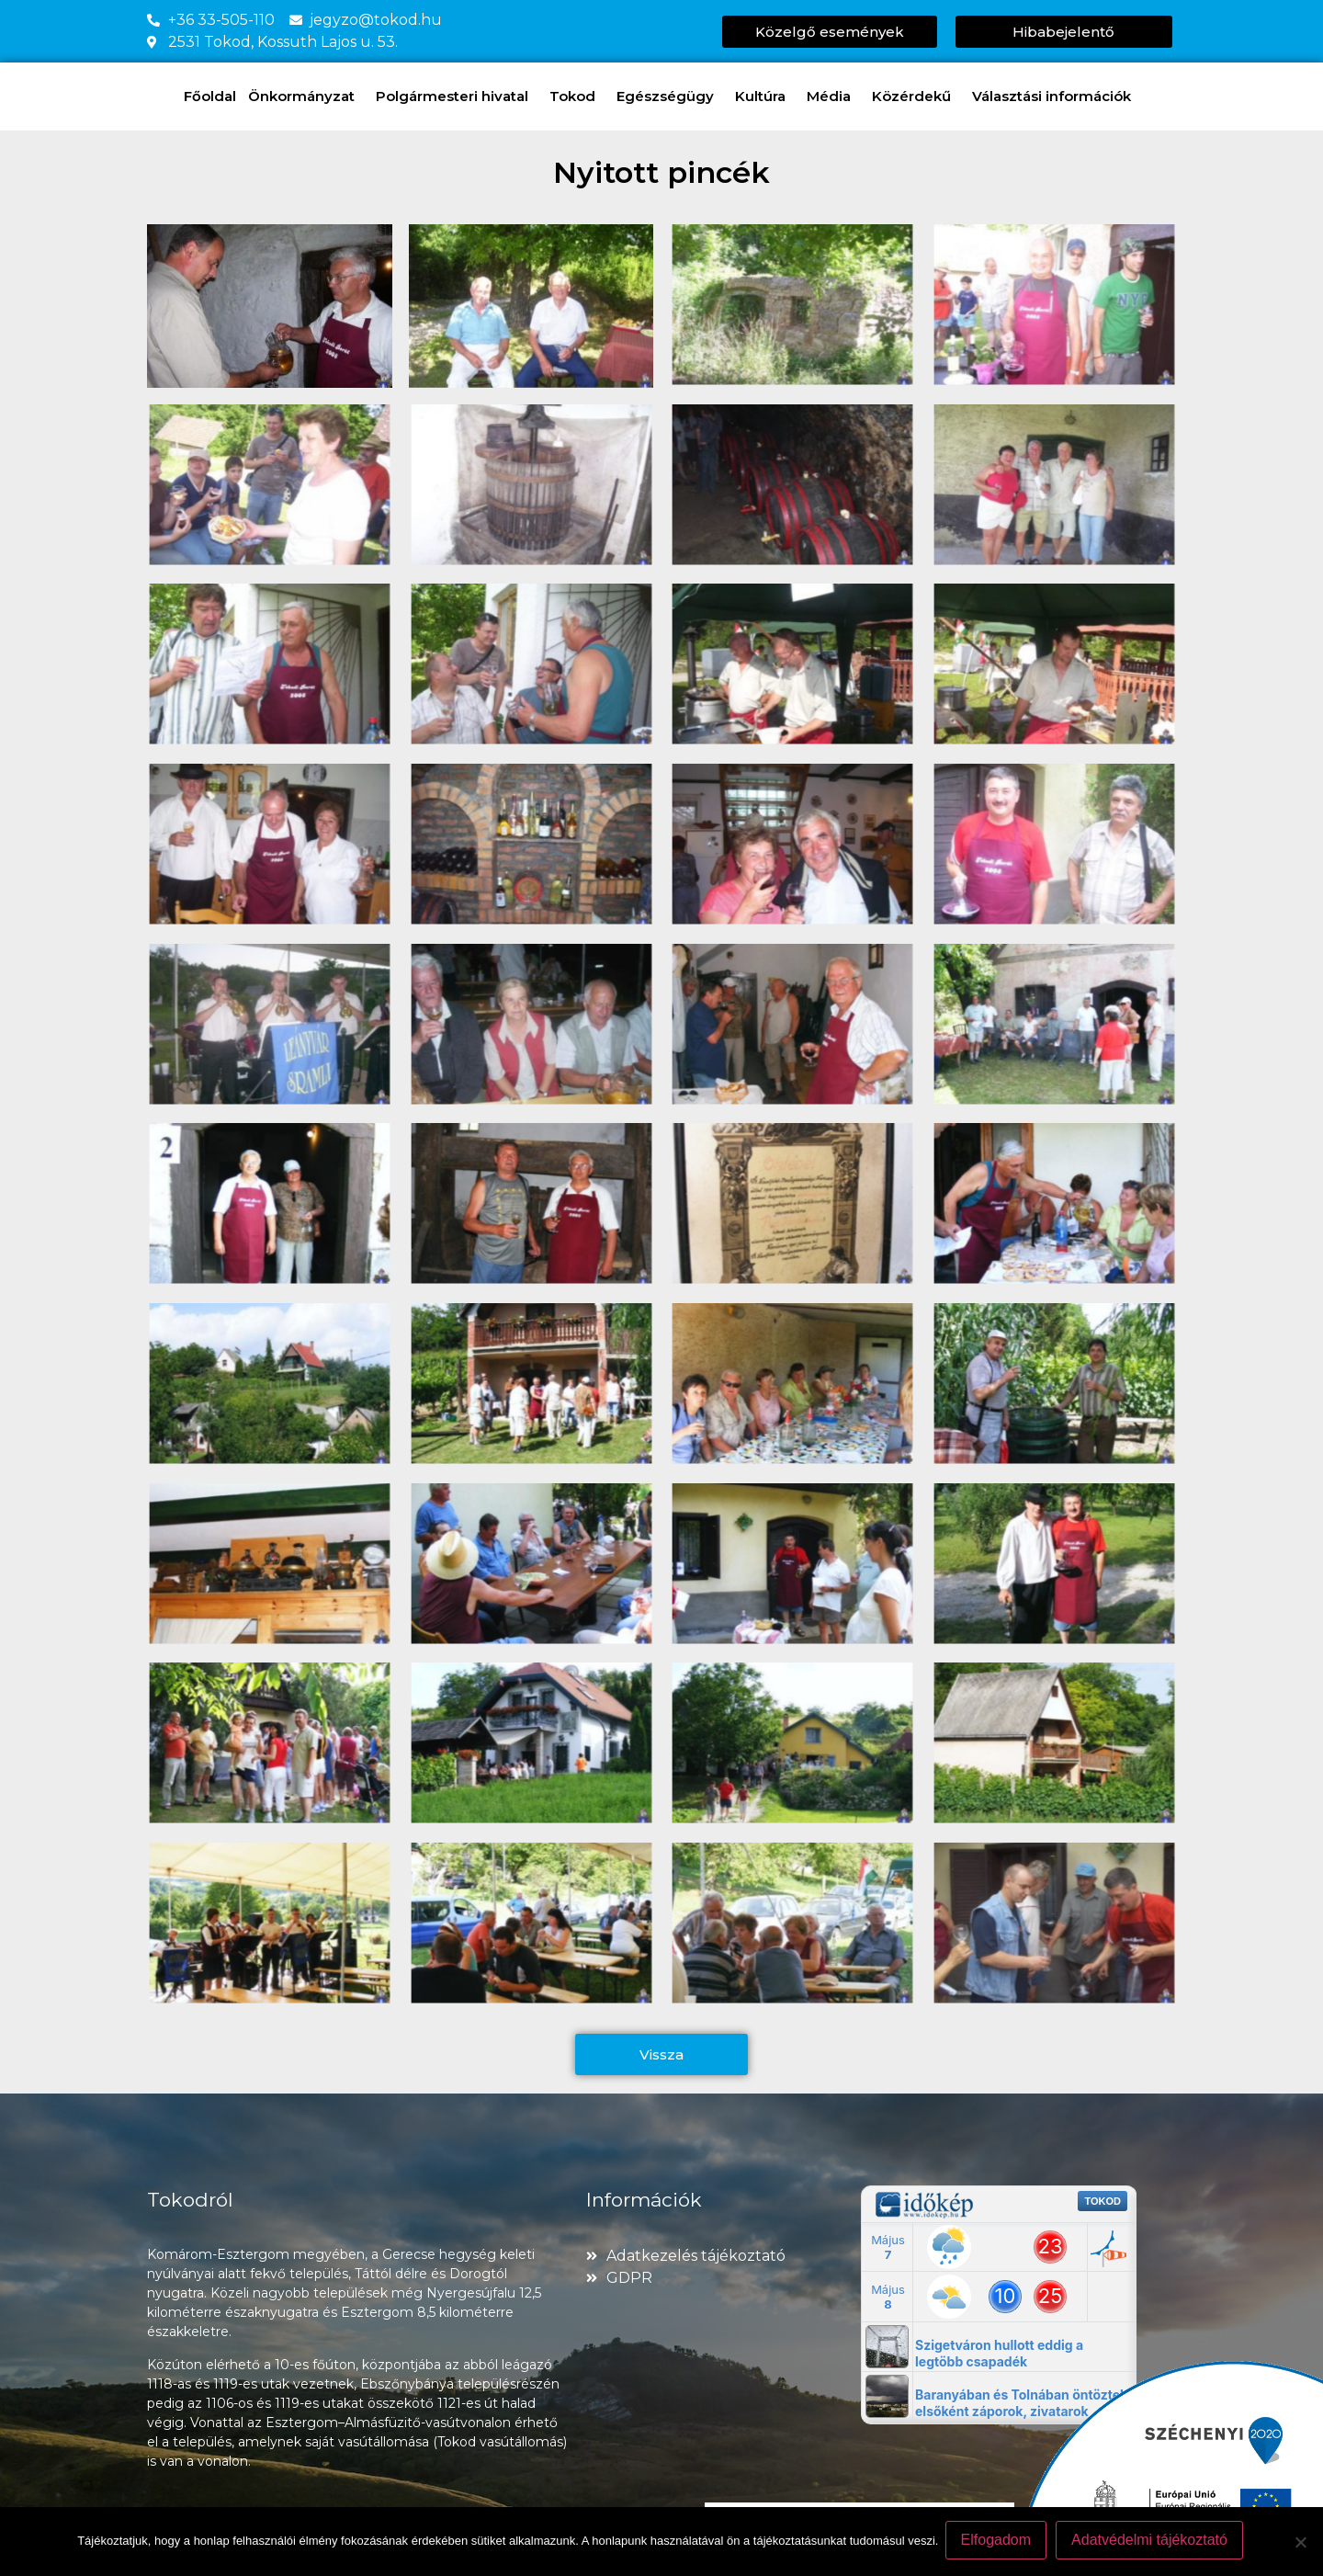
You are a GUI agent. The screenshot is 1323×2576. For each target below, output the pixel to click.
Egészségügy (669, 96)
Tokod (577, 96)
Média (833, 96)
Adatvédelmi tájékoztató (1152, 2542)
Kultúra (765, 96)
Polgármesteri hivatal (456, 96)
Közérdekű (916, 96)
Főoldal (210, 96)
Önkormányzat (306, 96)
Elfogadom (998, 2542)
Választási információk (1056, 96)
